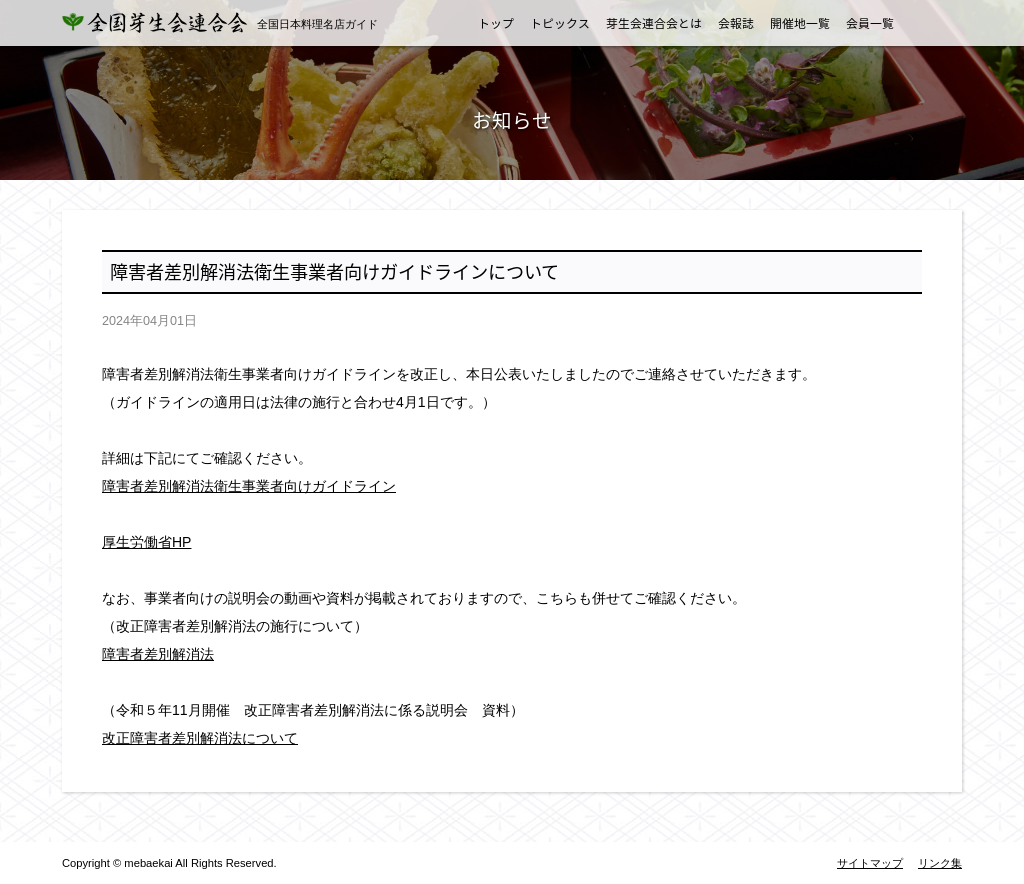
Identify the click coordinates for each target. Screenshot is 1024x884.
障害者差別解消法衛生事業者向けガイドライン (249, 486)
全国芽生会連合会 (167, 22)
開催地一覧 (800, 23)
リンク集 (940, 863)
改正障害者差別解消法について (200, 738)
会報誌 (736, 23)
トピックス (560, 23)
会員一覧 (870, 23)
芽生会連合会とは (654, 23)
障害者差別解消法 (158, 654)
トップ (496, 23)
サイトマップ (870, 863)
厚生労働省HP (146, 542)
